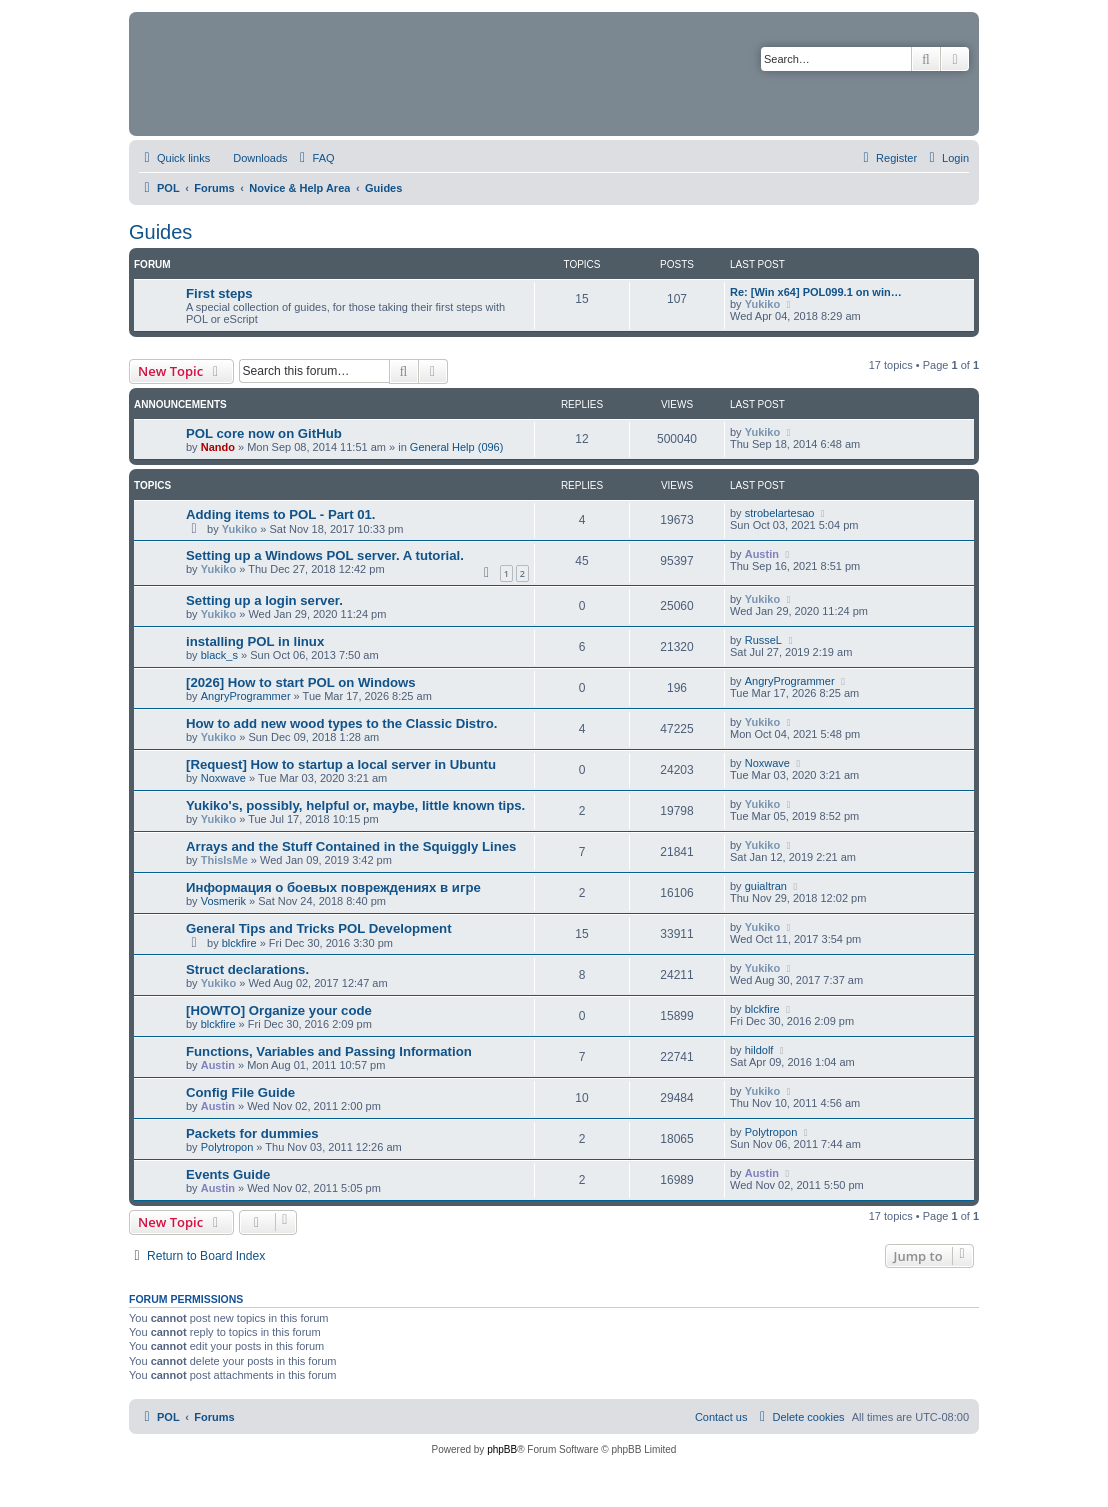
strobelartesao (780, 513)
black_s (219, 655)
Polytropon (227, 1147)
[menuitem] (251, 158)
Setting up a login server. (264, 600)
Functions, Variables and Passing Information (329, 1051)
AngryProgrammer (246, 696)
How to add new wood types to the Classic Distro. (341, 723)
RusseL (763, 640)
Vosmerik (223, 901)
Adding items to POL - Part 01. (281, 514)
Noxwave (223, 778)
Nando (218, 447)
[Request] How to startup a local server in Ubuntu (341, 764)
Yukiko (762, 304)
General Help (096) (457, 447)
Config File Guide (240, 1092)
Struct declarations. (247, 969)
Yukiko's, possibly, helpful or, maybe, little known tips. (355, 805)
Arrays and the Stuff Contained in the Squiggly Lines (351, 846)
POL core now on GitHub (264, 433)
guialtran (766, 886)
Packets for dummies (252, 1133)
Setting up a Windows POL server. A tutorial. (325, 555)
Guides (160, 232)
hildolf (759, 1050)
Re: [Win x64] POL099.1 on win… (816, 292)
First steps (219, 293)
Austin (762, 554)
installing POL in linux (255, 641)
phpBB (502, 1449)
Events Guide (228, 1174)
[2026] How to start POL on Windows (301, 682)
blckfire (239, 943)
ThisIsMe (224, 860)
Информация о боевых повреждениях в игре (333, 887)
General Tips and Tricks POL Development (319, 928)
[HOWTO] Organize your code (279, 1010)
